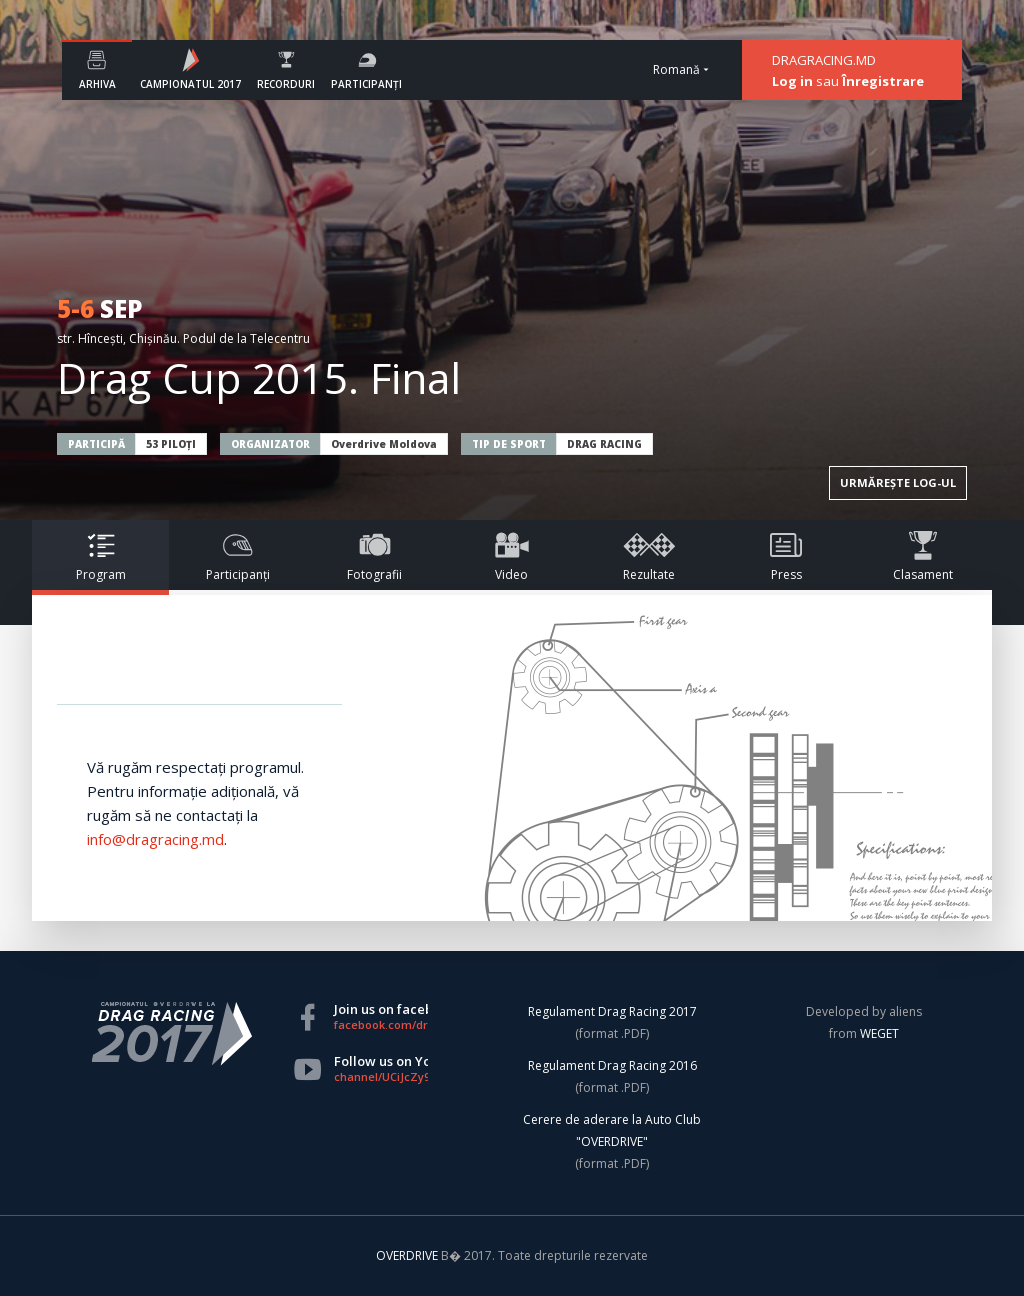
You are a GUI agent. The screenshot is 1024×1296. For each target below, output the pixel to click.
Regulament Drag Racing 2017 (612, 1011)
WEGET (879, 1033)
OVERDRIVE (408, 1255)
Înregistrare (883, 81)
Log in (792, 81)
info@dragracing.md (155, 839)
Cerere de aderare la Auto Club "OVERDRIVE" (612, 1130)
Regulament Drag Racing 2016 (612, 1065)
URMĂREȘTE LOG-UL (898, 482)
